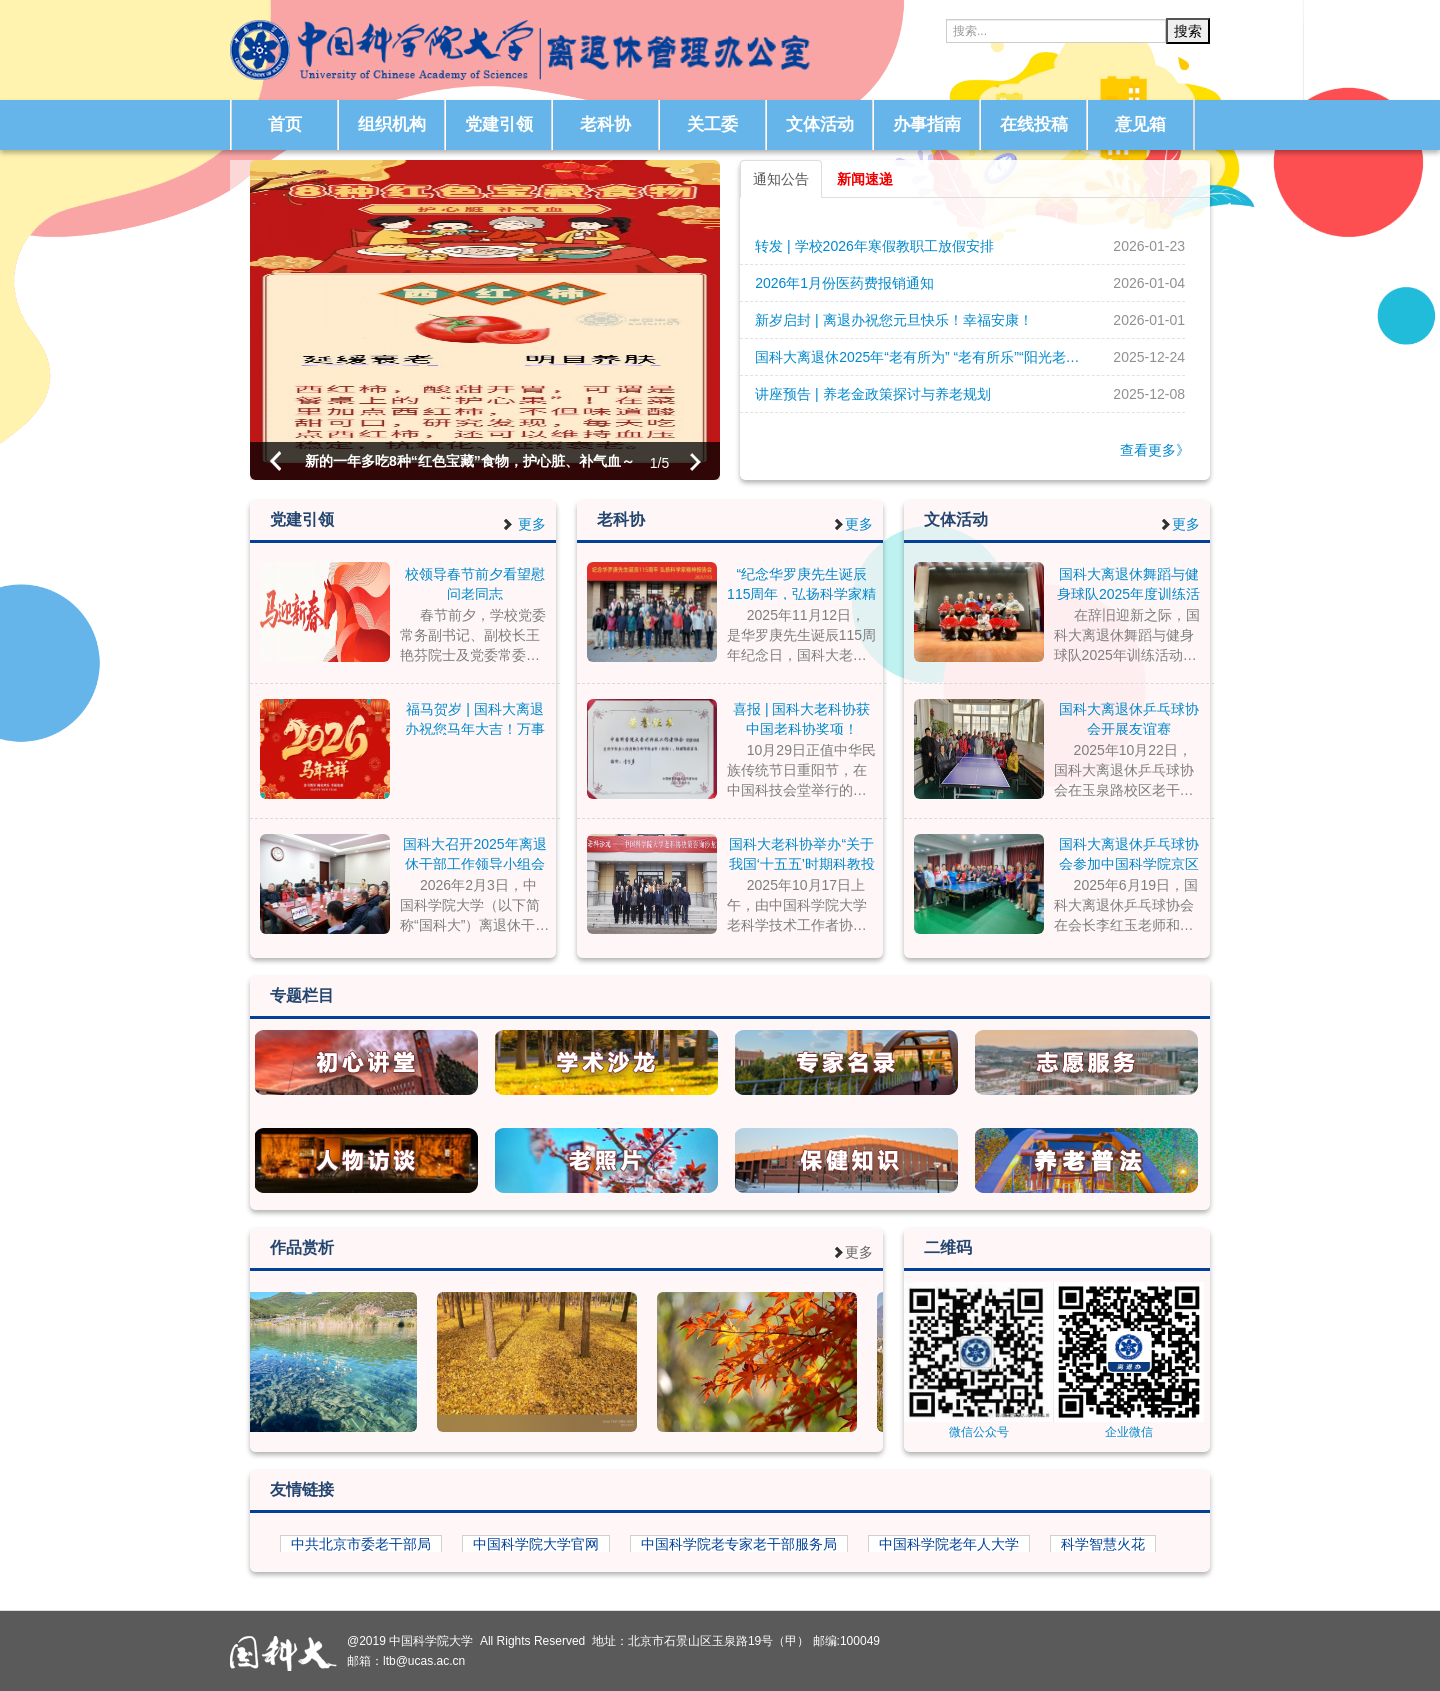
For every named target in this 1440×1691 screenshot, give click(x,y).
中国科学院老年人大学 (949, 1544)
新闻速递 (865, 179)
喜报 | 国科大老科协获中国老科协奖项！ (801, 718)
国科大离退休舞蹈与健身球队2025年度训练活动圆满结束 (1128, 583)
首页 (285, 124)
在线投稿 (1034, 124)
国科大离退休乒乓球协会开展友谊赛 (1129, 718)
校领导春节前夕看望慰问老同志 (475, 583)
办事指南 (927, 124)
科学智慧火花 (1103, 1544)
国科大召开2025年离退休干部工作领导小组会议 (474, 853)
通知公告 (781, 179)
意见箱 (1140, 124)
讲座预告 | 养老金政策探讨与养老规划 (872, 394)
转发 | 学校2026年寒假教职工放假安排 (874, 246)
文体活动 (820, 124)
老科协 (605, 124)
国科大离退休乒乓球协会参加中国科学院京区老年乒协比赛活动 (1129, 853)
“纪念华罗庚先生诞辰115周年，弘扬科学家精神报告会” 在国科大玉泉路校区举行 (801, 583)
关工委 (712, 124)
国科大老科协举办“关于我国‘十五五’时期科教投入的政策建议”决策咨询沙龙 (802, 853)
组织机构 (392, 124)
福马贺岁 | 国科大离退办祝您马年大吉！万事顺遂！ (475, 718)
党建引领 (499, 124)
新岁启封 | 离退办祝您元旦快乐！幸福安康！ (893, 320)
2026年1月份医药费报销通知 (844, 283)
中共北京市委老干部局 (361, 1544)
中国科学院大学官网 (536, 1544)
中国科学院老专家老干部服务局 (739, 1544)
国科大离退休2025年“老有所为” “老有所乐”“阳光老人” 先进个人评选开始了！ (924, 357)
